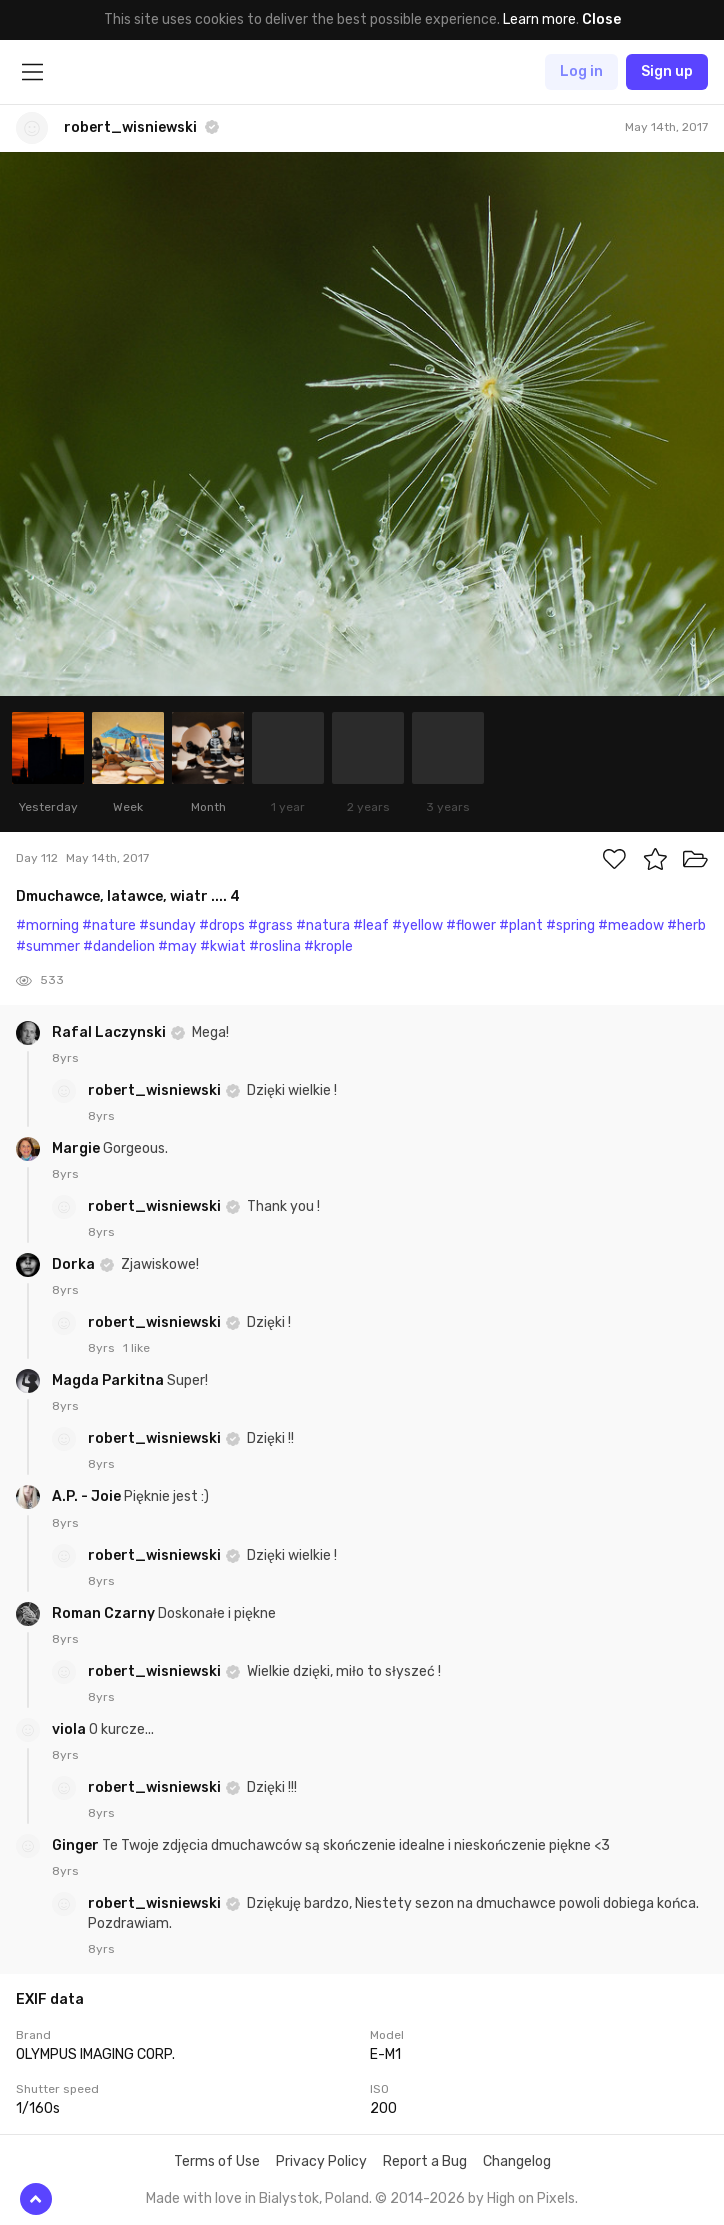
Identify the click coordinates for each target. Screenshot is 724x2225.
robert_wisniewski (156, 1090)
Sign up (667, 71)
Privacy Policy (321, 2161)
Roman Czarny (105, 1613)
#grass (270, 925)
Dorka (75, 1264)
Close (601, 19)
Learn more (539, 19)
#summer (48, 946)
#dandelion (119, 946)
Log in (581, 71)
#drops (222, 925)
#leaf (371, 925)
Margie (77, 1148)
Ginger (77, 1845)
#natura (323, 925)
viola (70, 1729)
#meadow (631, 925)
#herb (686, 925)
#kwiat (223, 946)
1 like (136, 1348)
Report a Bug (425, 2161)
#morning (47, 925)
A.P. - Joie (88, 1496)
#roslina (275, 946)
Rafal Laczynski (110, 1032)
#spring (570, 925)
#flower (471, 925)
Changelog (517, 2161)
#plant (521, 925)
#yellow (417, 925)
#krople (328, 946)
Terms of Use (217, 2161)
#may (177, 946)
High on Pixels (531, 2198)
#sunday (167, 925)
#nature (109, 925)
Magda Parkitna (109, 1380)
